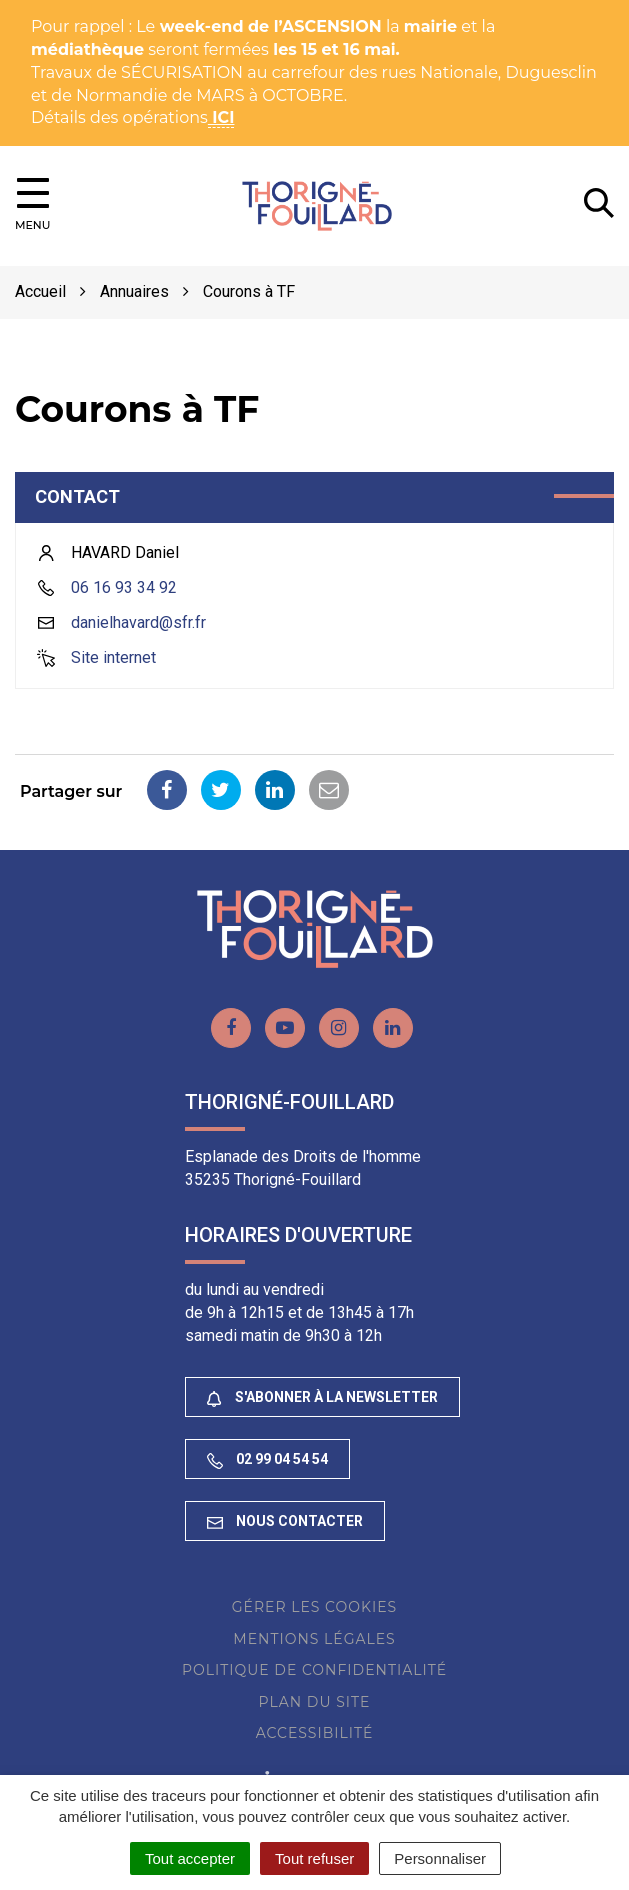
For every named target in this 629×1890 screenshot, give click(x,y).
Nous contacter (285, 1521)
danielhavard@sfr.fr (138, 622)
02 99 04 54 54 (267, 1459)
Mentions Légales (314, 1639)
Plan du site (315, 1702)
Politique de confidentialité (314, 1670)
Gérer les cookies (314, 1607)
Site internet (113, 657)
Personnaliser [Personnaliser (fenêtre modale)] (440, 1858)
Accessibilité (315, 1733)
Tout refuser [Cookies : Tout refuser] (314, 1858)
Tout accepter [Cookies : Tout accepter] (190, 1858)
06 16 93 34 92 (124, 587)
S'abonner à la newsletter (322, 1397)
